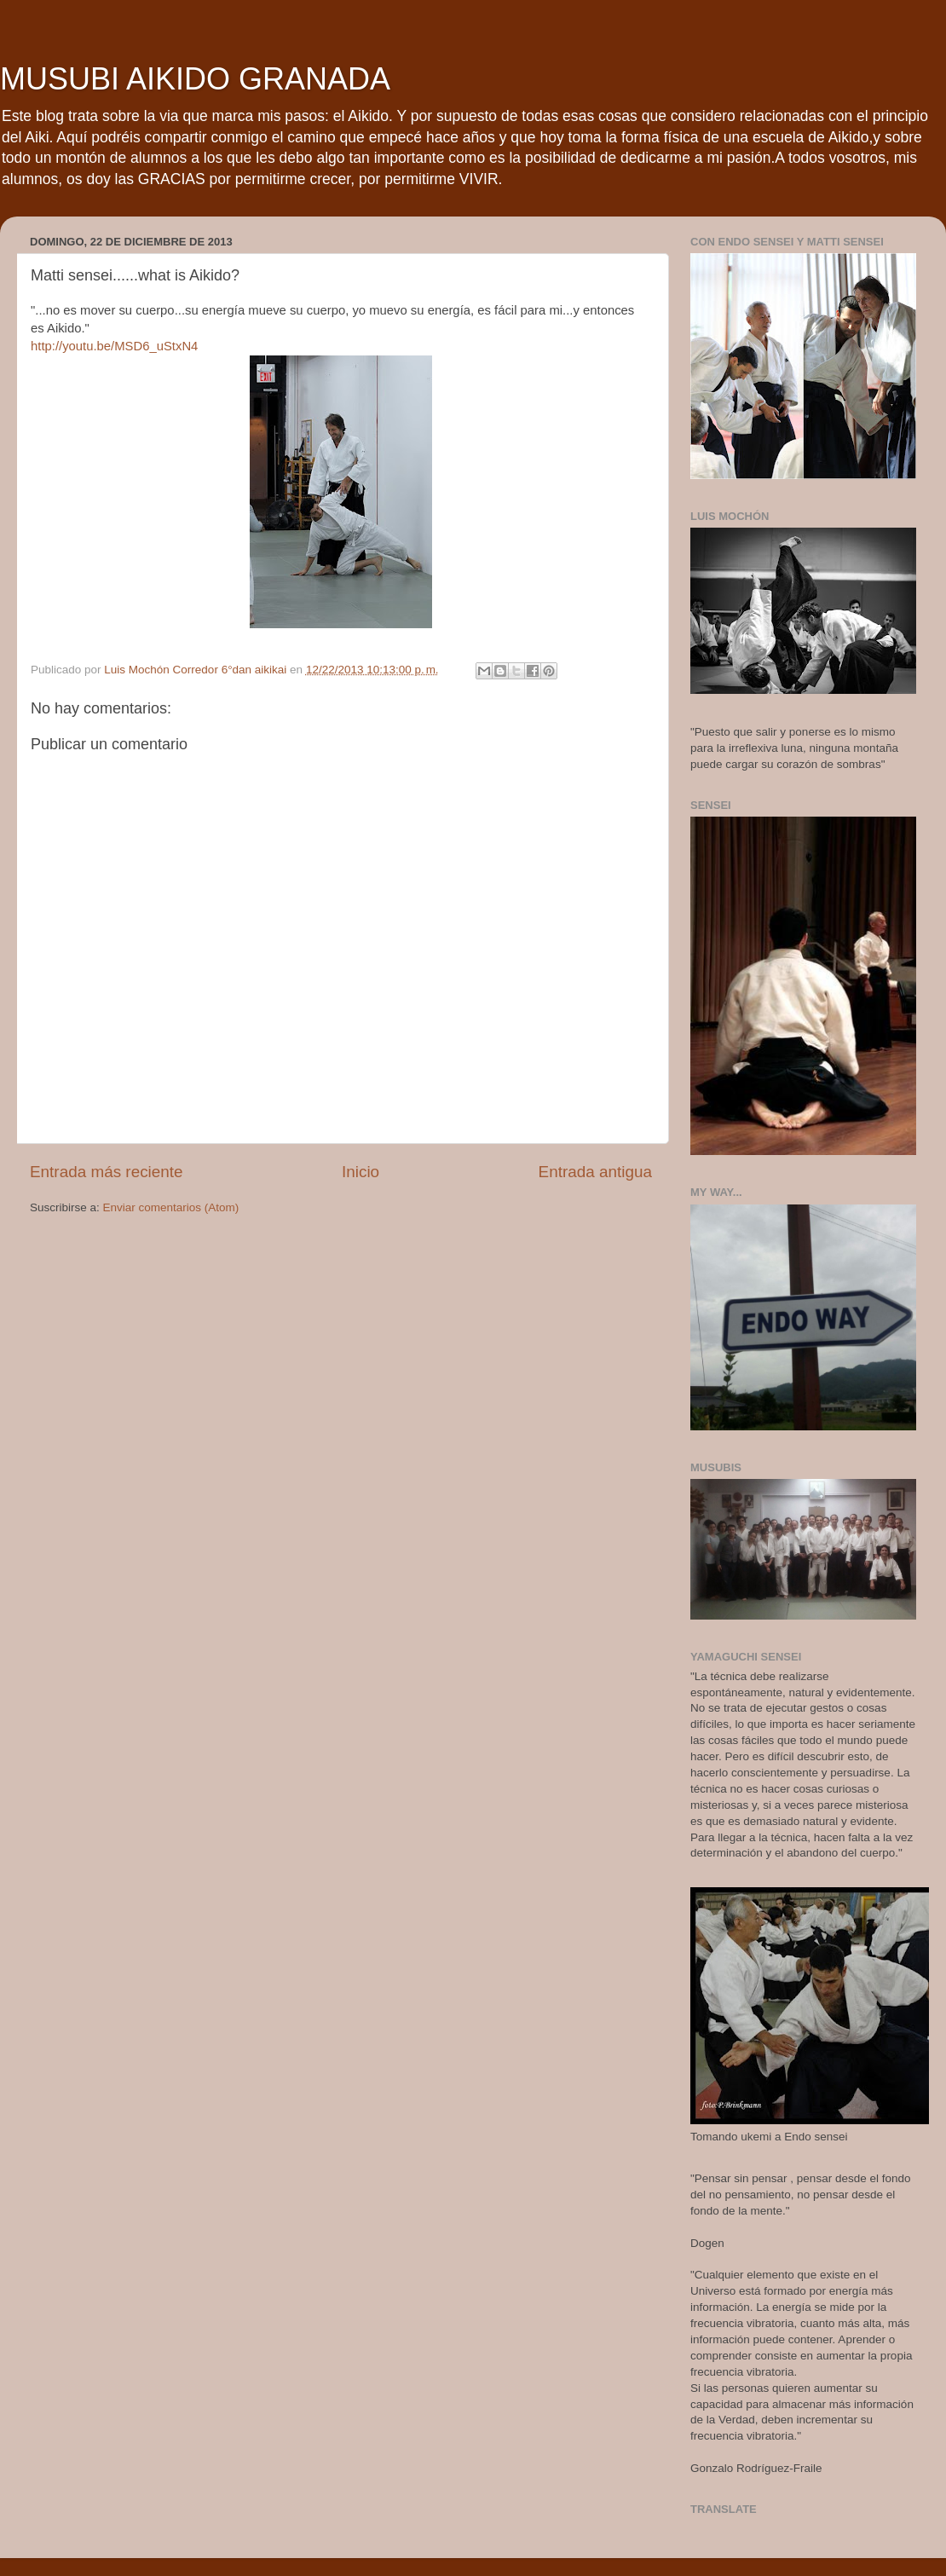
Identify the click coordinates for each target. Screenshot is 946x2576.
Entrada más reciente (106, 1172)
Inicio (360, 1172)
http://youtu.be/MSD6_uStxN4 (114, 346)
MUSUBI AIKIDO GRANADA (195, 78)
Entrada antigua (595, 1172)
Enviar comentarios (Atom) (171, 1207)
